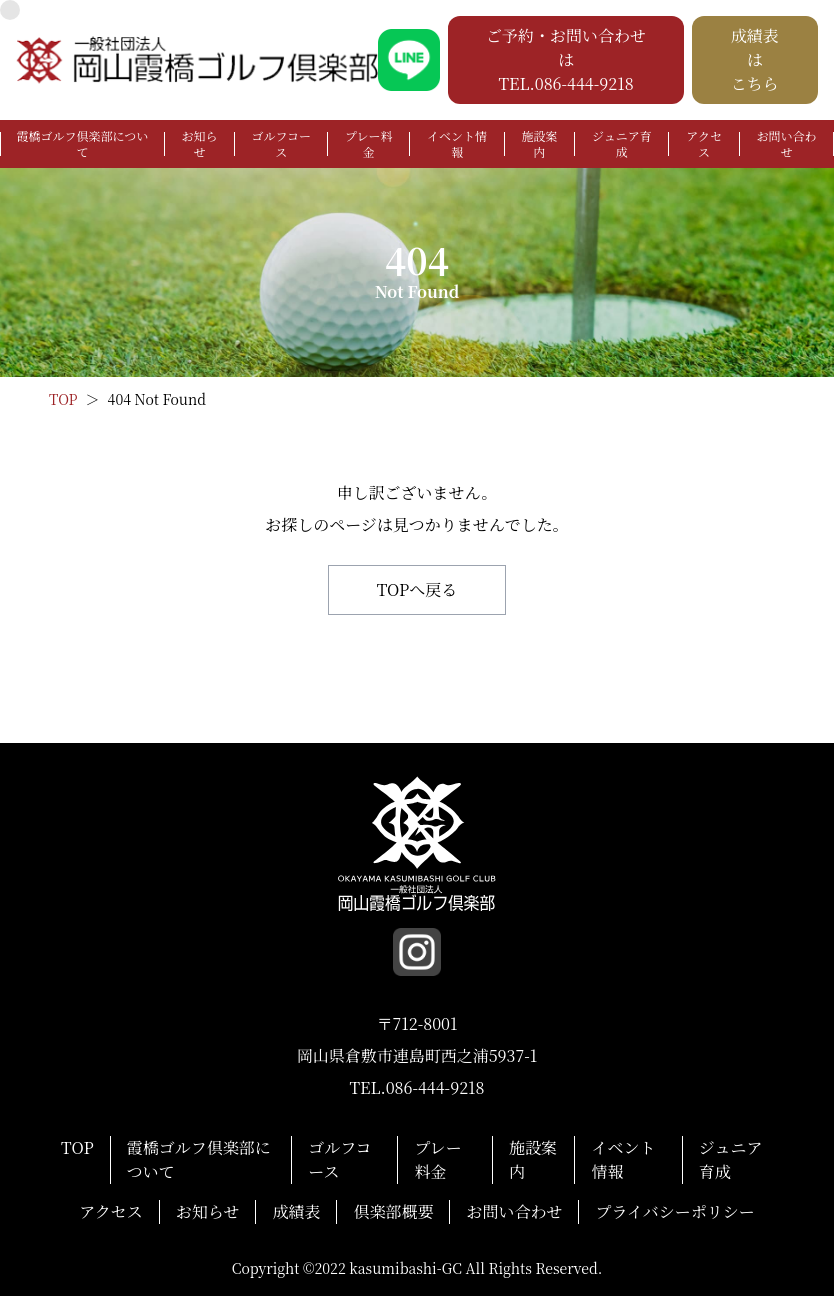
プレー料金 (369, 143)
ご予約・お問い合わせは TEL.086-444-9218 (566, 59)
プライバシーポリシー (674, 1211)
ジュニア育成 (622, 143)
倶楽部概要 (393, 1211)
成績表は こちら (755, 59)
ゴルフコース (281, 143)
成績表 (296, 1211)
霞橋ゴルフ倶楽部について (83, 143)
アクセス (704, 143)
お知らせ (200, 143)
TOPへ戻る (417, 589)
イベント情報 (457, 143)
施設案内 (539, 143)
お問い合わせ (786, 143)
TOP (77, 1147)
